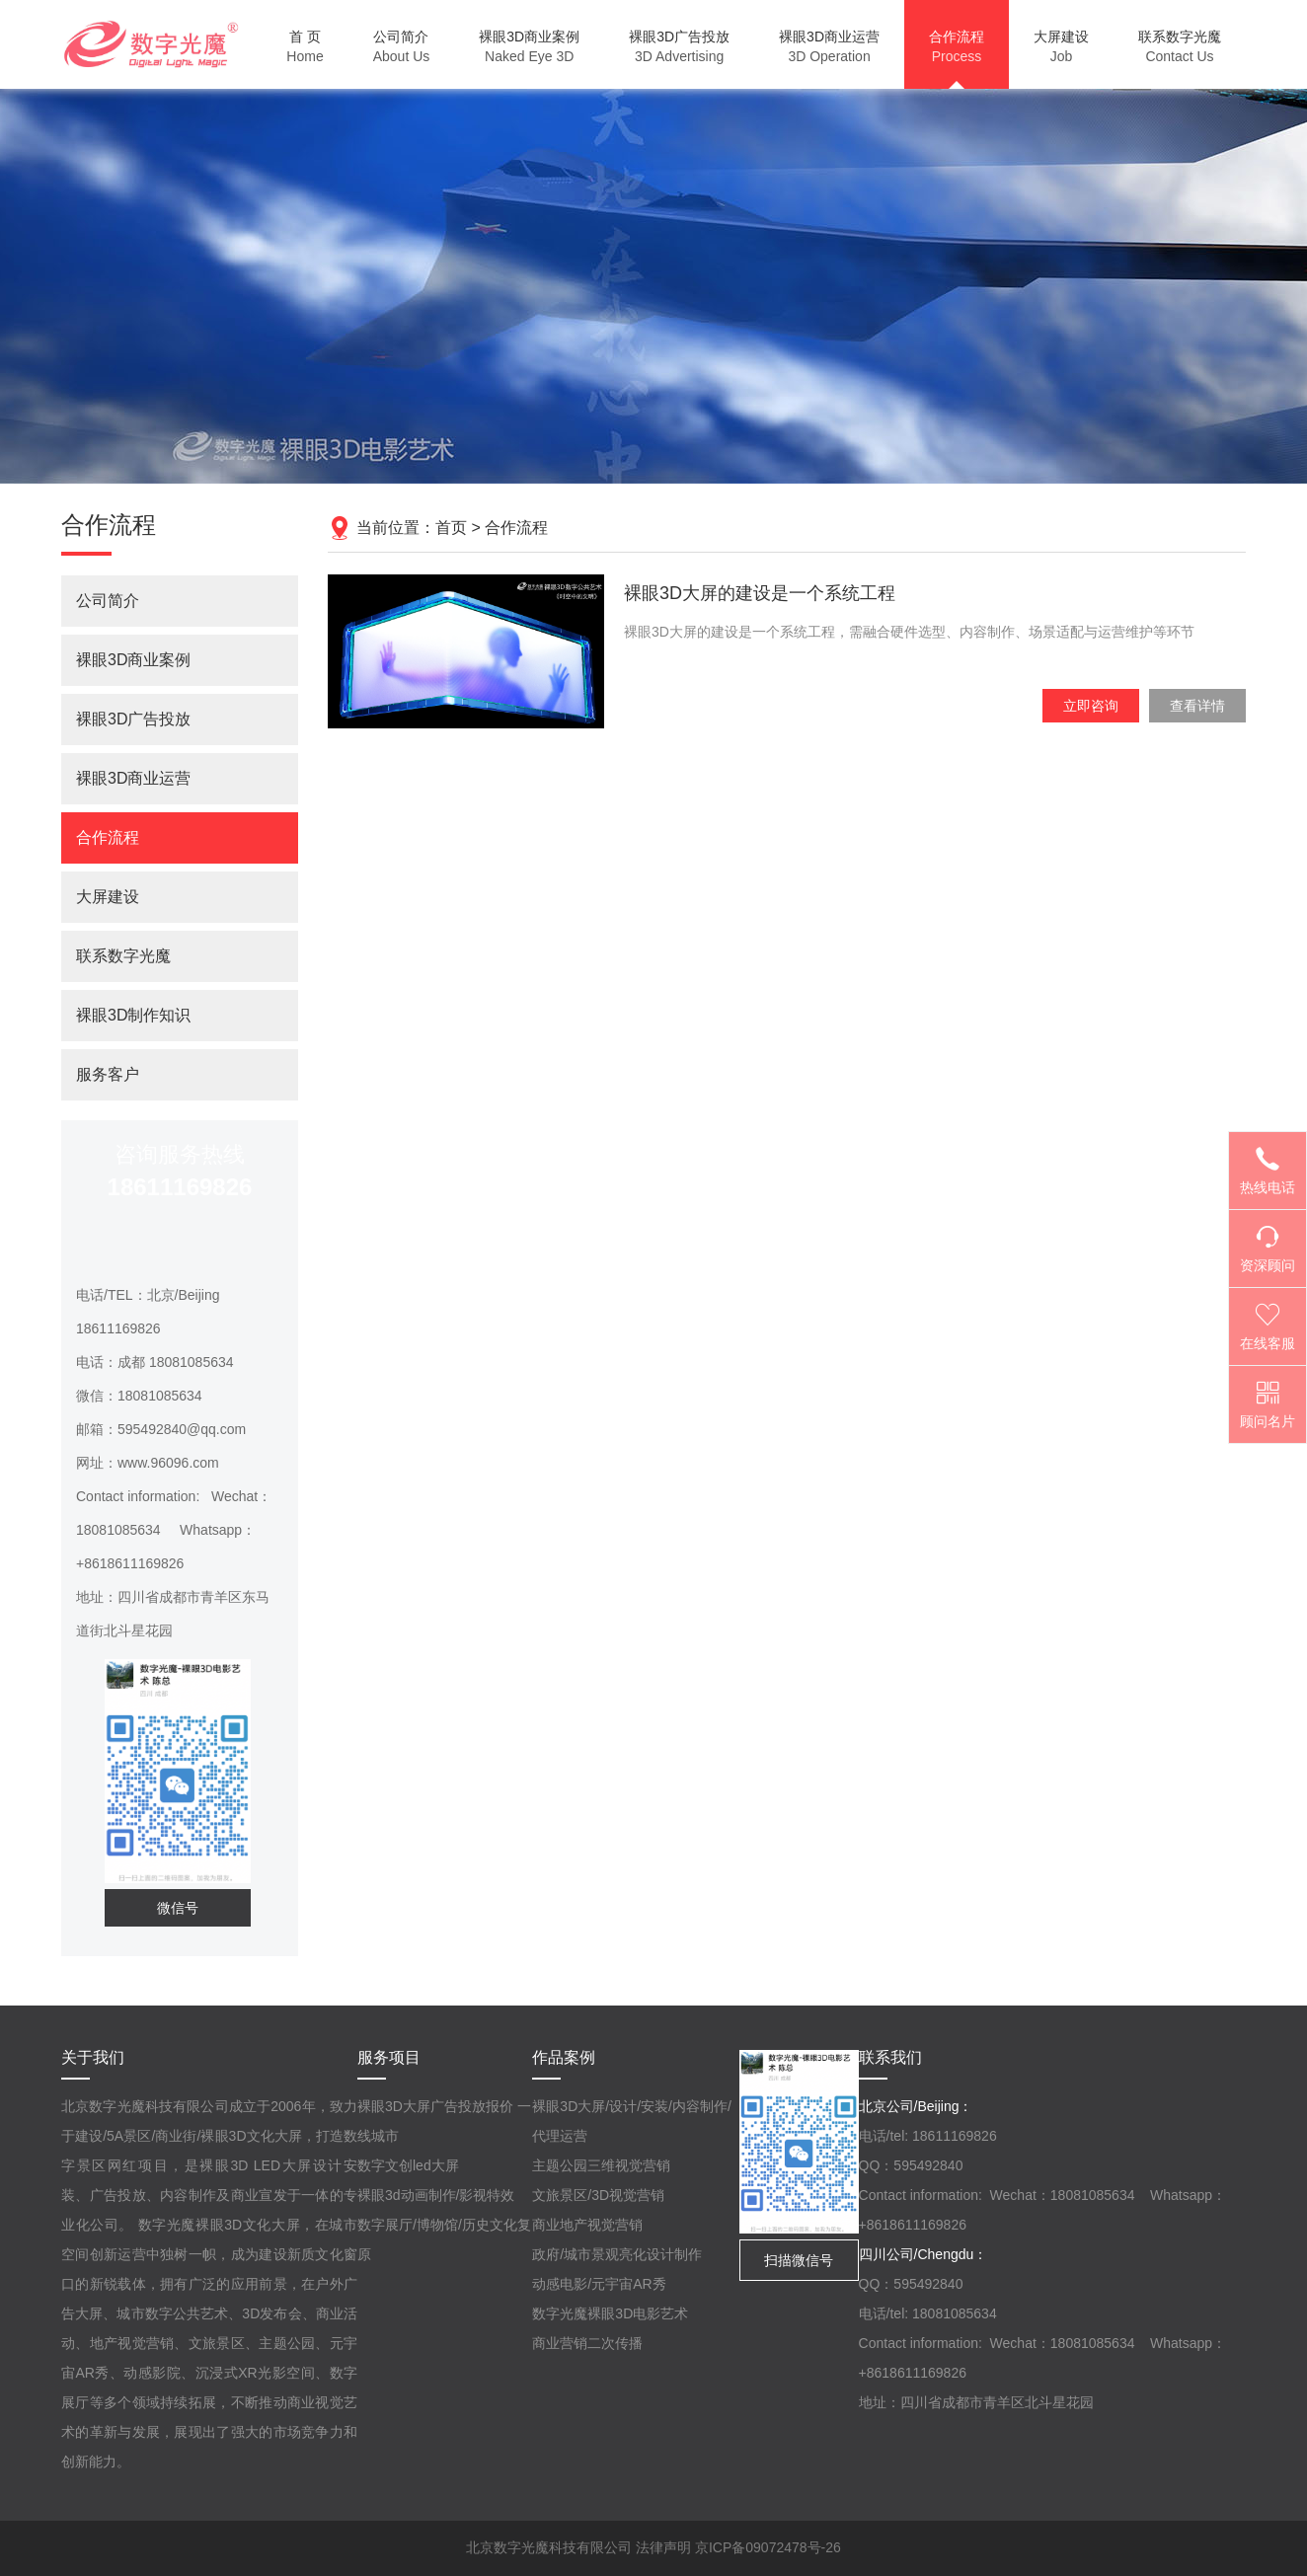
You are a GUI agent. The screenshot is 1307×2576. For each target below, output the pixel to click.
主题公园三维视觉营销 (601, 2165)
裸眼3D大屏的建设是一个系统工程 (759, 593)
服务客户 (107, 1074)
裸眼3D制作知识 (133, 1015)
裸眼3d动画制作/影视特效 (435, 2195)
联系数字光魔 (123, 955)
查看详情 (1197, 706)
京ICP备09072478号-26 (768, 2547)
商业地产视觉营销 (587, 2225)
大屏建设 (107, 896)
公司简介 (107, 600)
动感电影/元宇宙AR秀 (598, 2284)
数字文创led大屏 (408, 2165)
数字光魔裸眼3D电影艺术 (610, 2313)
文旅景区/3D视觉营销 (598, 2195)
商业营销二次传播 (587, 2343)
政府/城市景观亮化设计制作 (617, 2254)
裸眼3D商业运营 (133, 778)
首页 (451, 527)
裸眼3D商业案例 (133, 659)
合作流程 (516, 527)
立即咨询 (1090, 706)
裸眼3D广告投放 (133, 719)
